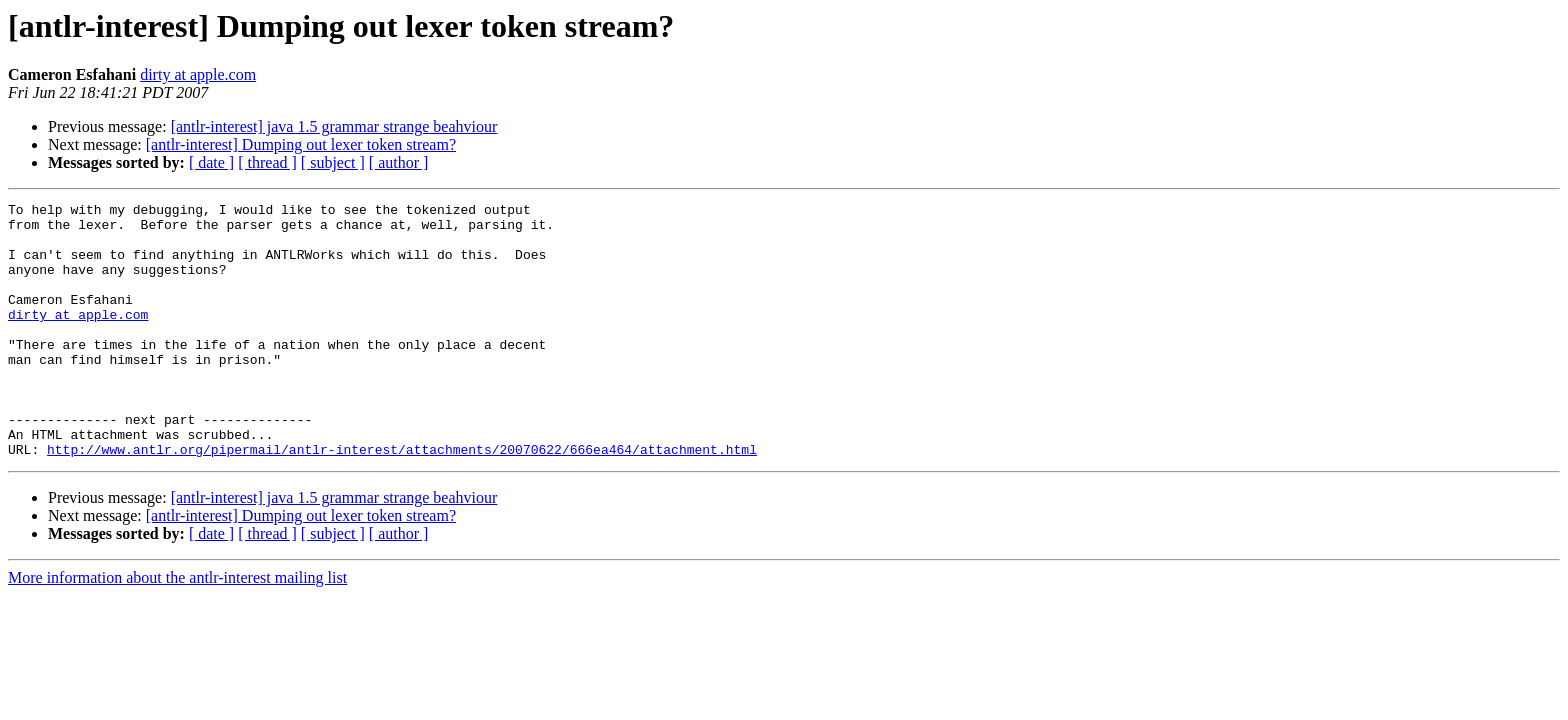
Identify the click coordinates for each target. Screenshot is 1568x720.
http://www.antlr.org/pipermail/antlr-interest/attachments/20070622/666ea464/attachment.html (402, 500)
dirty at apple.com (198, 74)
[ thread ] (267, 162)
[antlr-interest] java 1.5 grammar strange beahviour (334, 126)
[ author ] (399, 162)
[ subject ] (333, 162)
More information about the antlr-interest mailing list (177, 628)
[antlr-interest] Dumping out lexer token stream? (301, 144)
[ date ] (211, 162)
